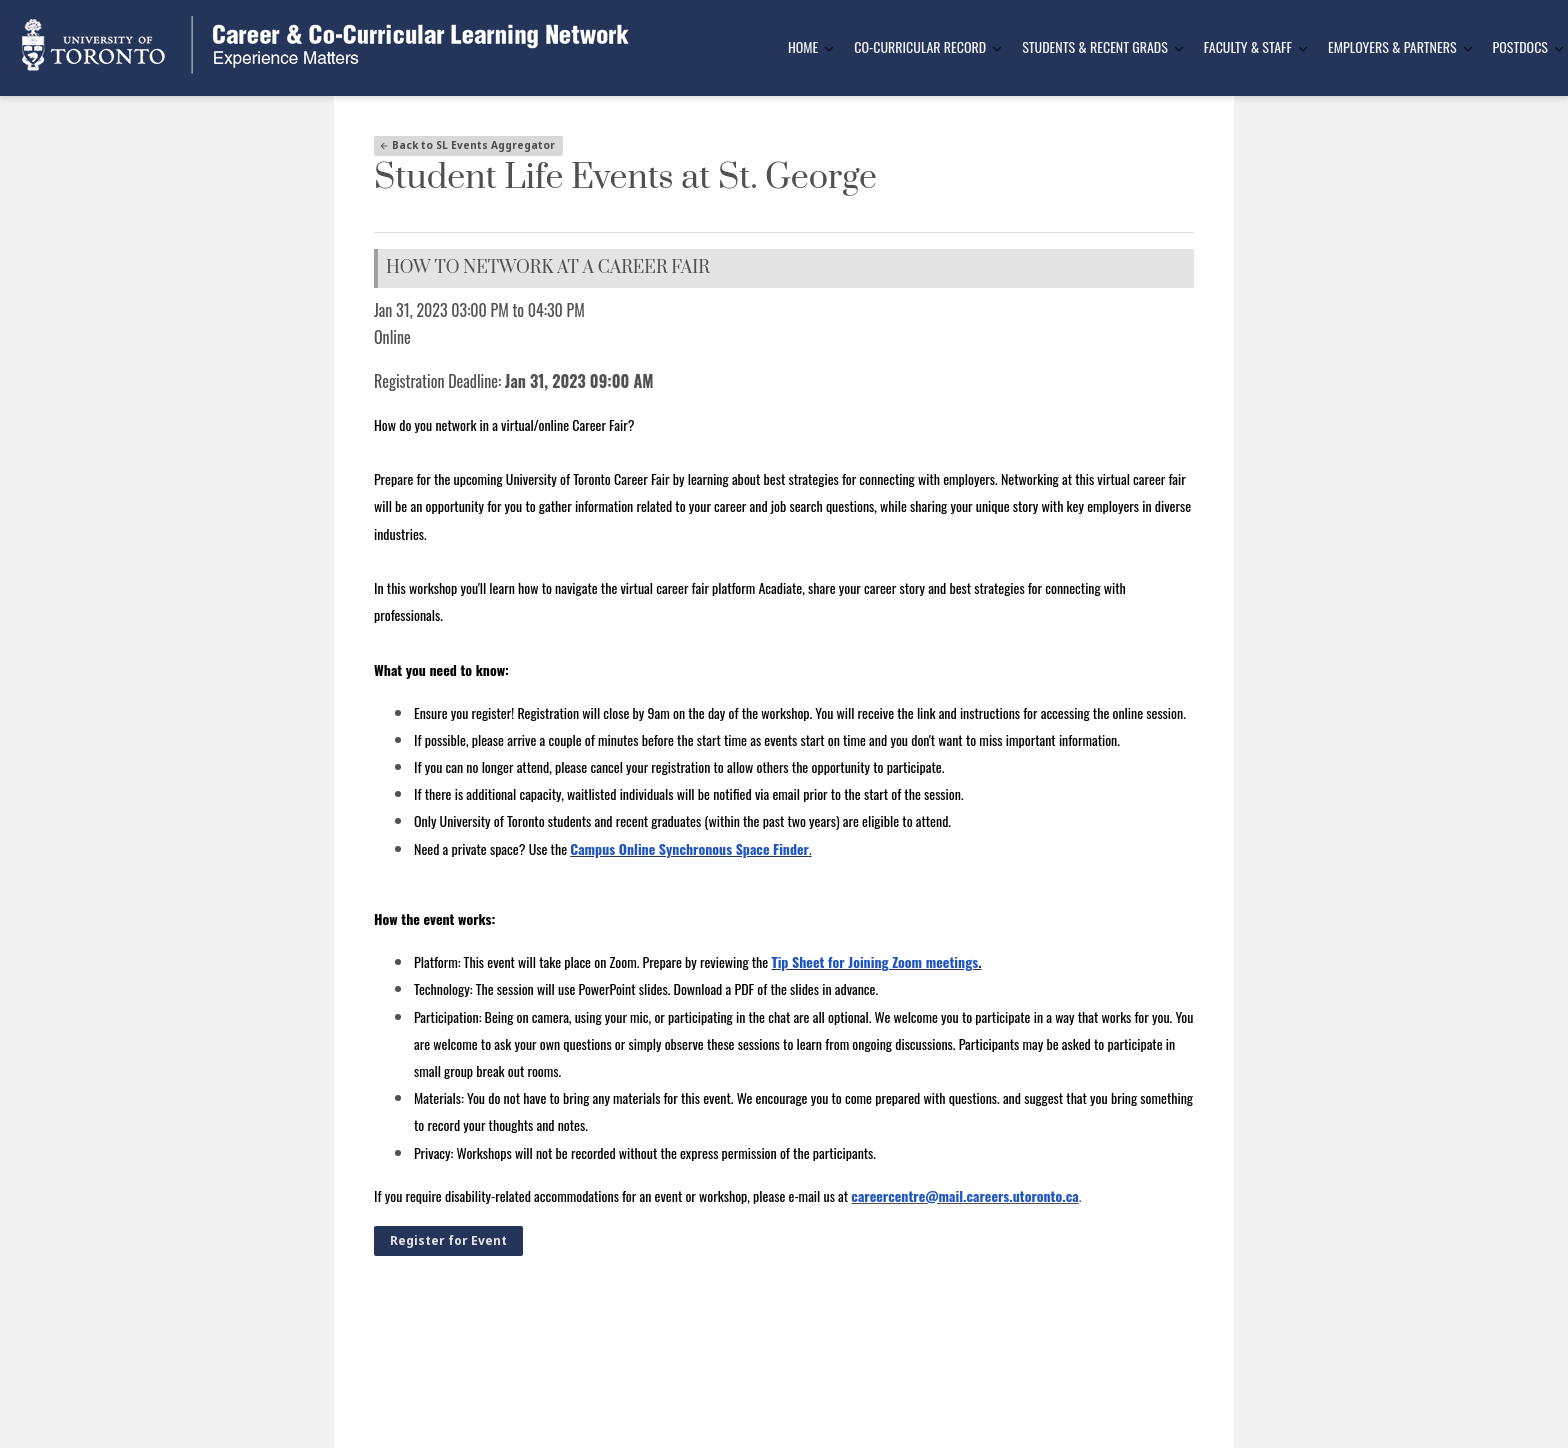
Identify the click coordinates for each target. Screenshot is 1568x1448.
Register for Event (448, 1240)
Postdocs (1520, 46)
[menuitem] (805, 48)
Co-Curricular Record (920, 46)
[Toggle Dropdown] (829, 48)
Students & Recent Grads (1095, 46)
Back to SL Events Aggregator (467, 145)
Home (803, 46)
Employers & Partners (1392, 46)
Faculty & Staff (1248, 46)
